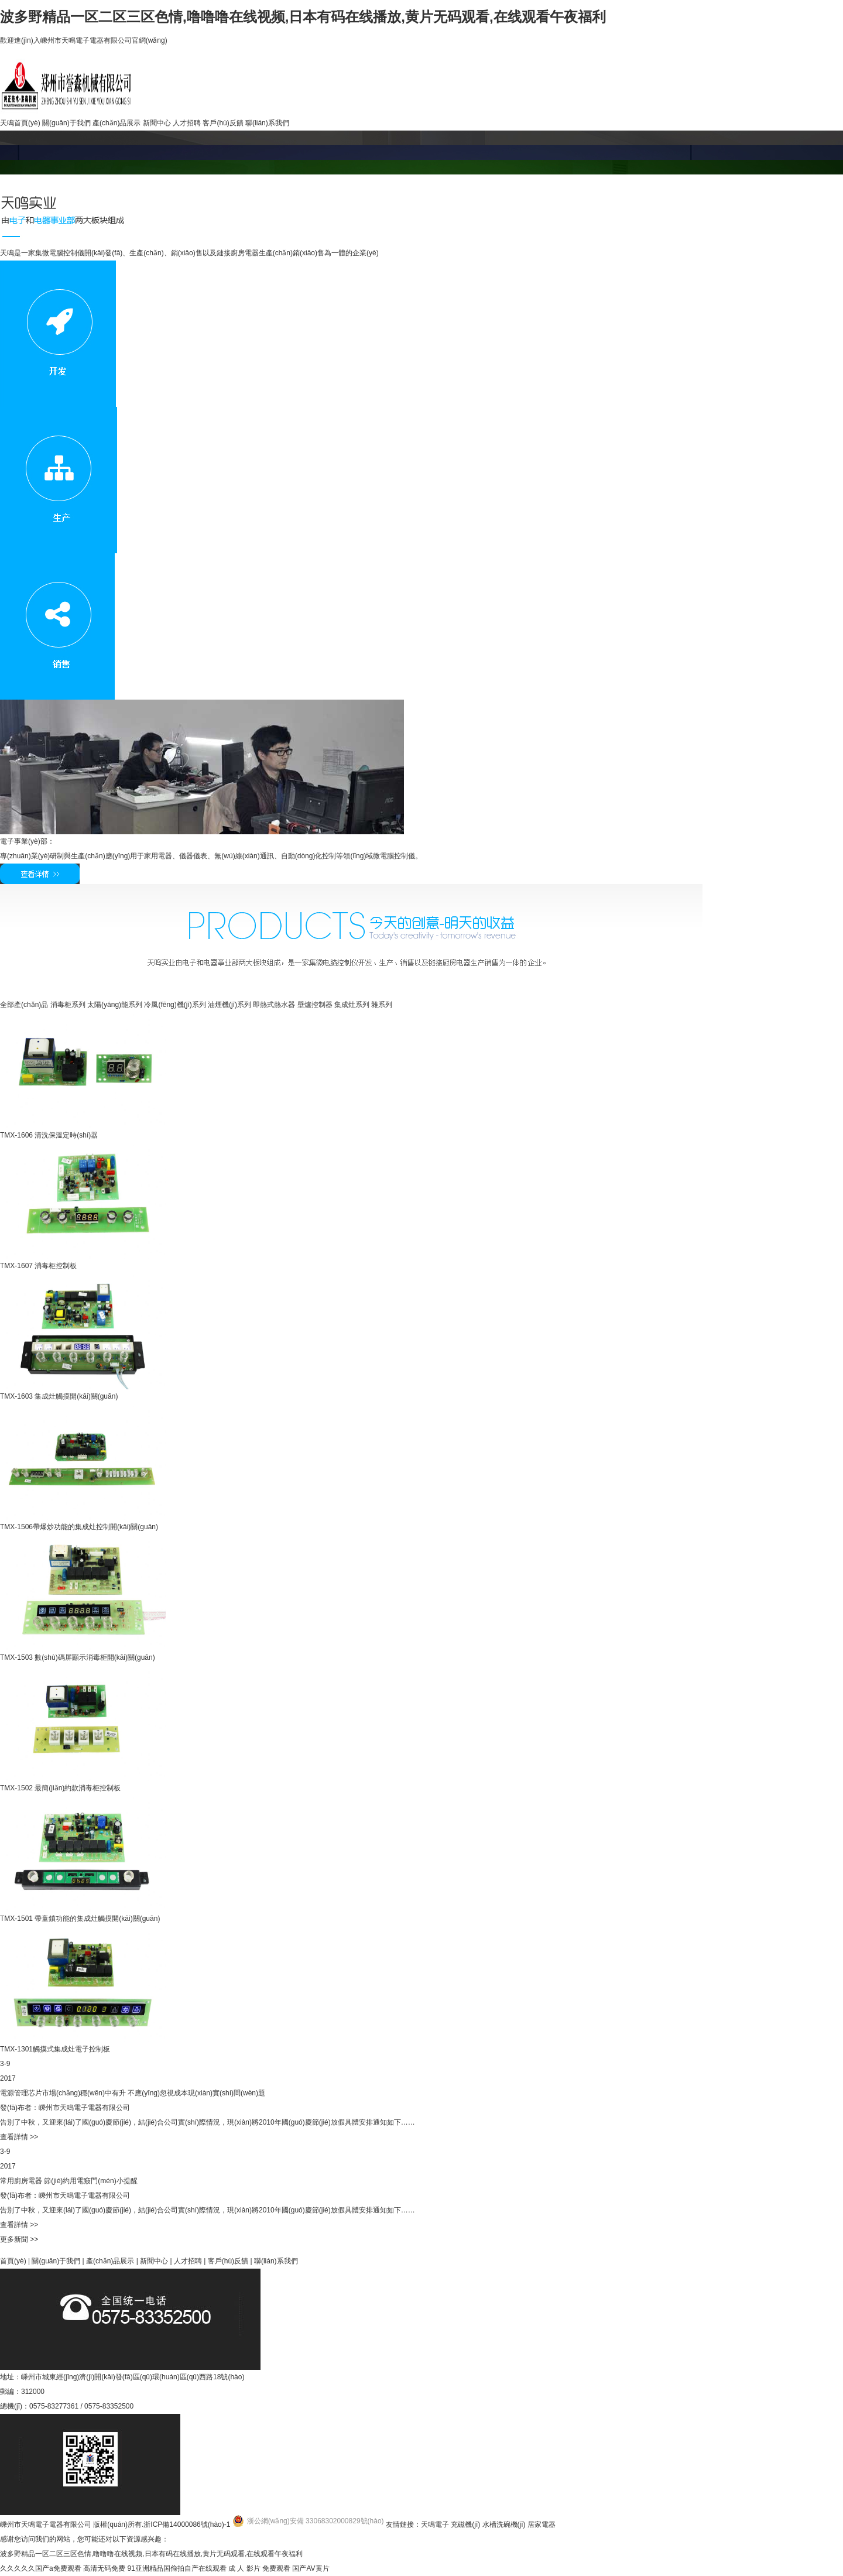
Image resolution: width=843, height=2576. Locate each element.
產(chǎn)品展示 (116, 123)
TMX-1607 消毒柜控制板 (38, 1266)
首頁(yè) (13, 2261)
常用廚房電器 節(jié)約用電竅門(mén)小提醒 (69, 2181)
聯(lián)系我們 (267, 123)
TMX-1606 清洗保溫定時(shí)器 (49, 1135)
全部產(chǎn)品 (24, 1005)
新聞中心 (157, 123)
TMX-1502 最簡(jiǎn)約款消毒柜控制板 (60, 1788)
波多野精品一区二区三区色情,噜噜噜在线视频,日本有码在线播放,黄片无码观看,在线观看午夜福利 (303, 17)
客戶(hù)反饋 (223, 123)
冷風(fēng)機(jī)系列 (174, 1005)
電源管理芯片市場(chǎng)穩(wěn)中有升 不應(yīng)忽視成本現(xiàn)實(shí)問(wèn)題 (132, 2093)
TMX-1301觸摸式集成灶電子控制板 (55, 2049)
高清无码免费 (104, 2568)
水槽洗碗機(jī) (504, 2524)
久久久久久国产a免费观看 (40, 2568)
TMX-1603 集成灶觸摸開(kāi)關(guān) (59, 1396)
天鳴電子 (435, 2524)
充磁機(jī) (465, 2524)
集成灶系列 (351, 1005)
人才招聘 (187, 123)
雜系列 (381, 1005)
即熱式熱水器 (274, 1005)
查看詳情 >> (19, 2137)
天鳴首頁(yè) (20, 123)
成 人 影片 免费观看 (259, 2568)
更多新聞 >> (19, 2239)
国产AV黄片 (310, 2568)
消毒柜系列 (67, 1005)
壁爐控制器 (315, 1005)
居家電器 (541, 2524)
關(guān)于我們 (66, 123)
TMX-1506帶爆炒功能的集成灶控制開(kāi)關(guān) (79, 1527)
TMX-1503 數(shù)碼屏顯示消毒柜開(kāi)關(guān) (77, 1657)
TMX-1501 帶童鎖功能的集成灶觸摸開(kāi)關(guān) (80, 1918)
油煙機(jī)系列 (229, 1005)
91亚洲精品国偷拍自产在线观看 (176, 2568)
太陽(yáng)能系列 (114, 1005)
